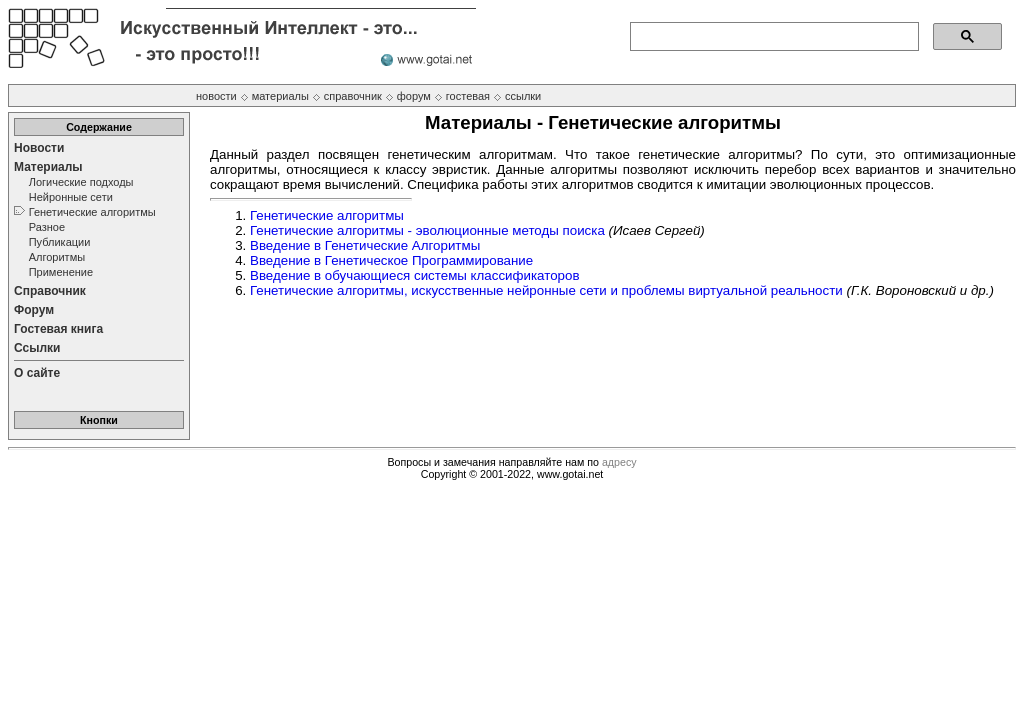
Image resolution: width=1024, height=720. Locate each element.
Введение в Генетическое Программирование (391, 260)
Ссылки (37, 348)
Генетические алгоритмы (92, 212)
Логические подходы (81, 182)
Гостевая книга (58, 329)
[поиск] (772, 37)
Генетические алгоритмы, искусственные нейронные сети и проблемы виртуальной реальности (546, 290)
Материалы (48, 167)
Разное (47, 227)
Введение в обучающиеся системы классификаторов (414, 275)
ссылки (523, 96)
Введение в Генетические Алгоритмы (365, 245)
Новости (39, 148)
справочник (353, 96)
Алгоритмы (57, 257)
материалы (280, 96)
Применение (61, 272)
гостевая (468, 96)
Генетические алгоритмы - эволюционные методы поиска (427, 230)
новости (216, 96)
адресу (619, 462)
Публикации (60, 242)
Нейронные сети (71, 197)
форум (414, 96)
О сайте (37, 373)
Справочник (50, 291)
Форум (34, 310)
